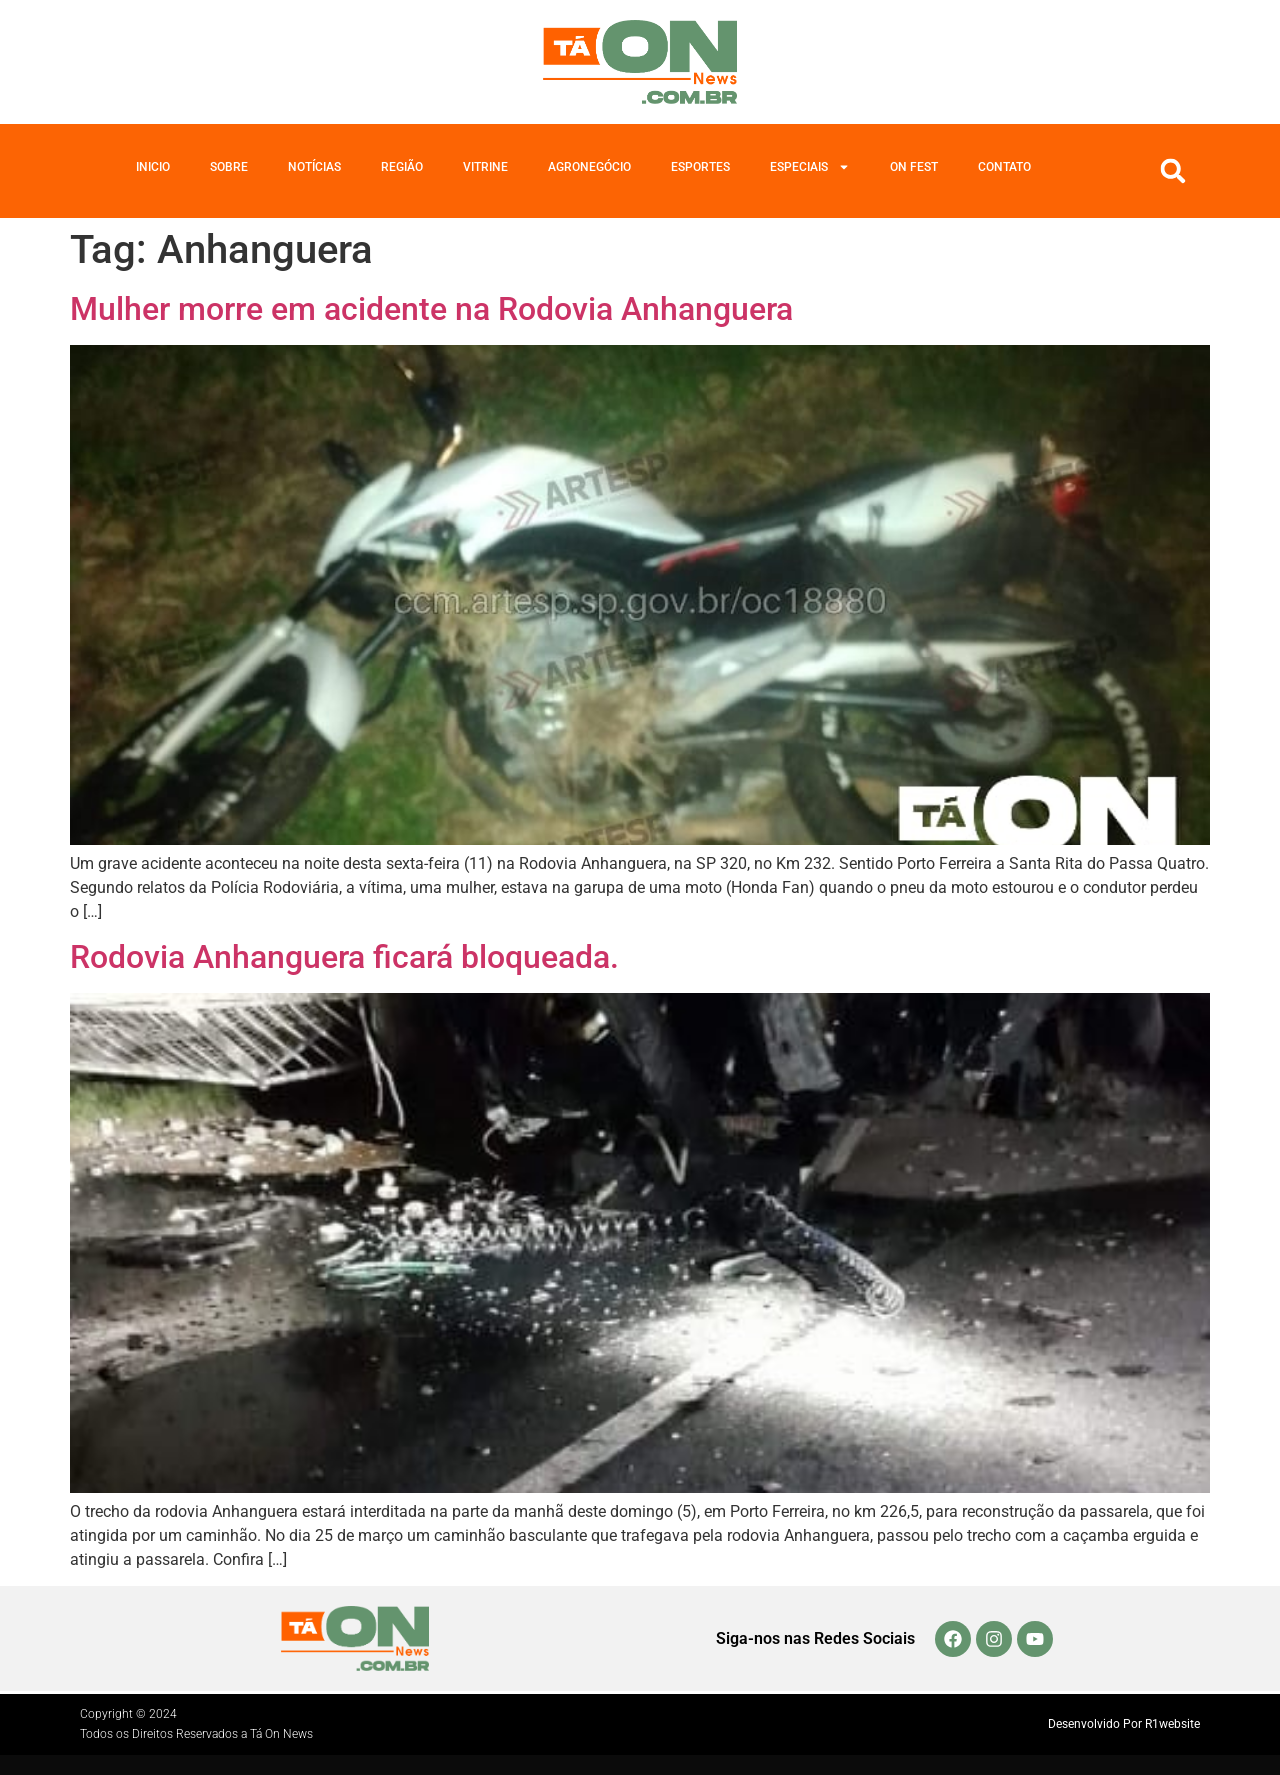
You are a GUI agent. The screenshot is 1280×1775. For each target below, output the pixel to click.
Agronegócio (589, 167)
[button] (1173, 171)
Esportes (700, 167)
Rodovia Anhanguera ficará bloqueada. (344, 957)
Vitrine (485, 167)
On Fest (914, 167)
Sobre (229, 167)
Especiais (810, 167)
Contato (1004, 167)
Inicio (153, 167)
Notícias (314, 167)
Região (402, 167)
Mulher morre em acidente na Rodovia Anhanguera (431, 309)
